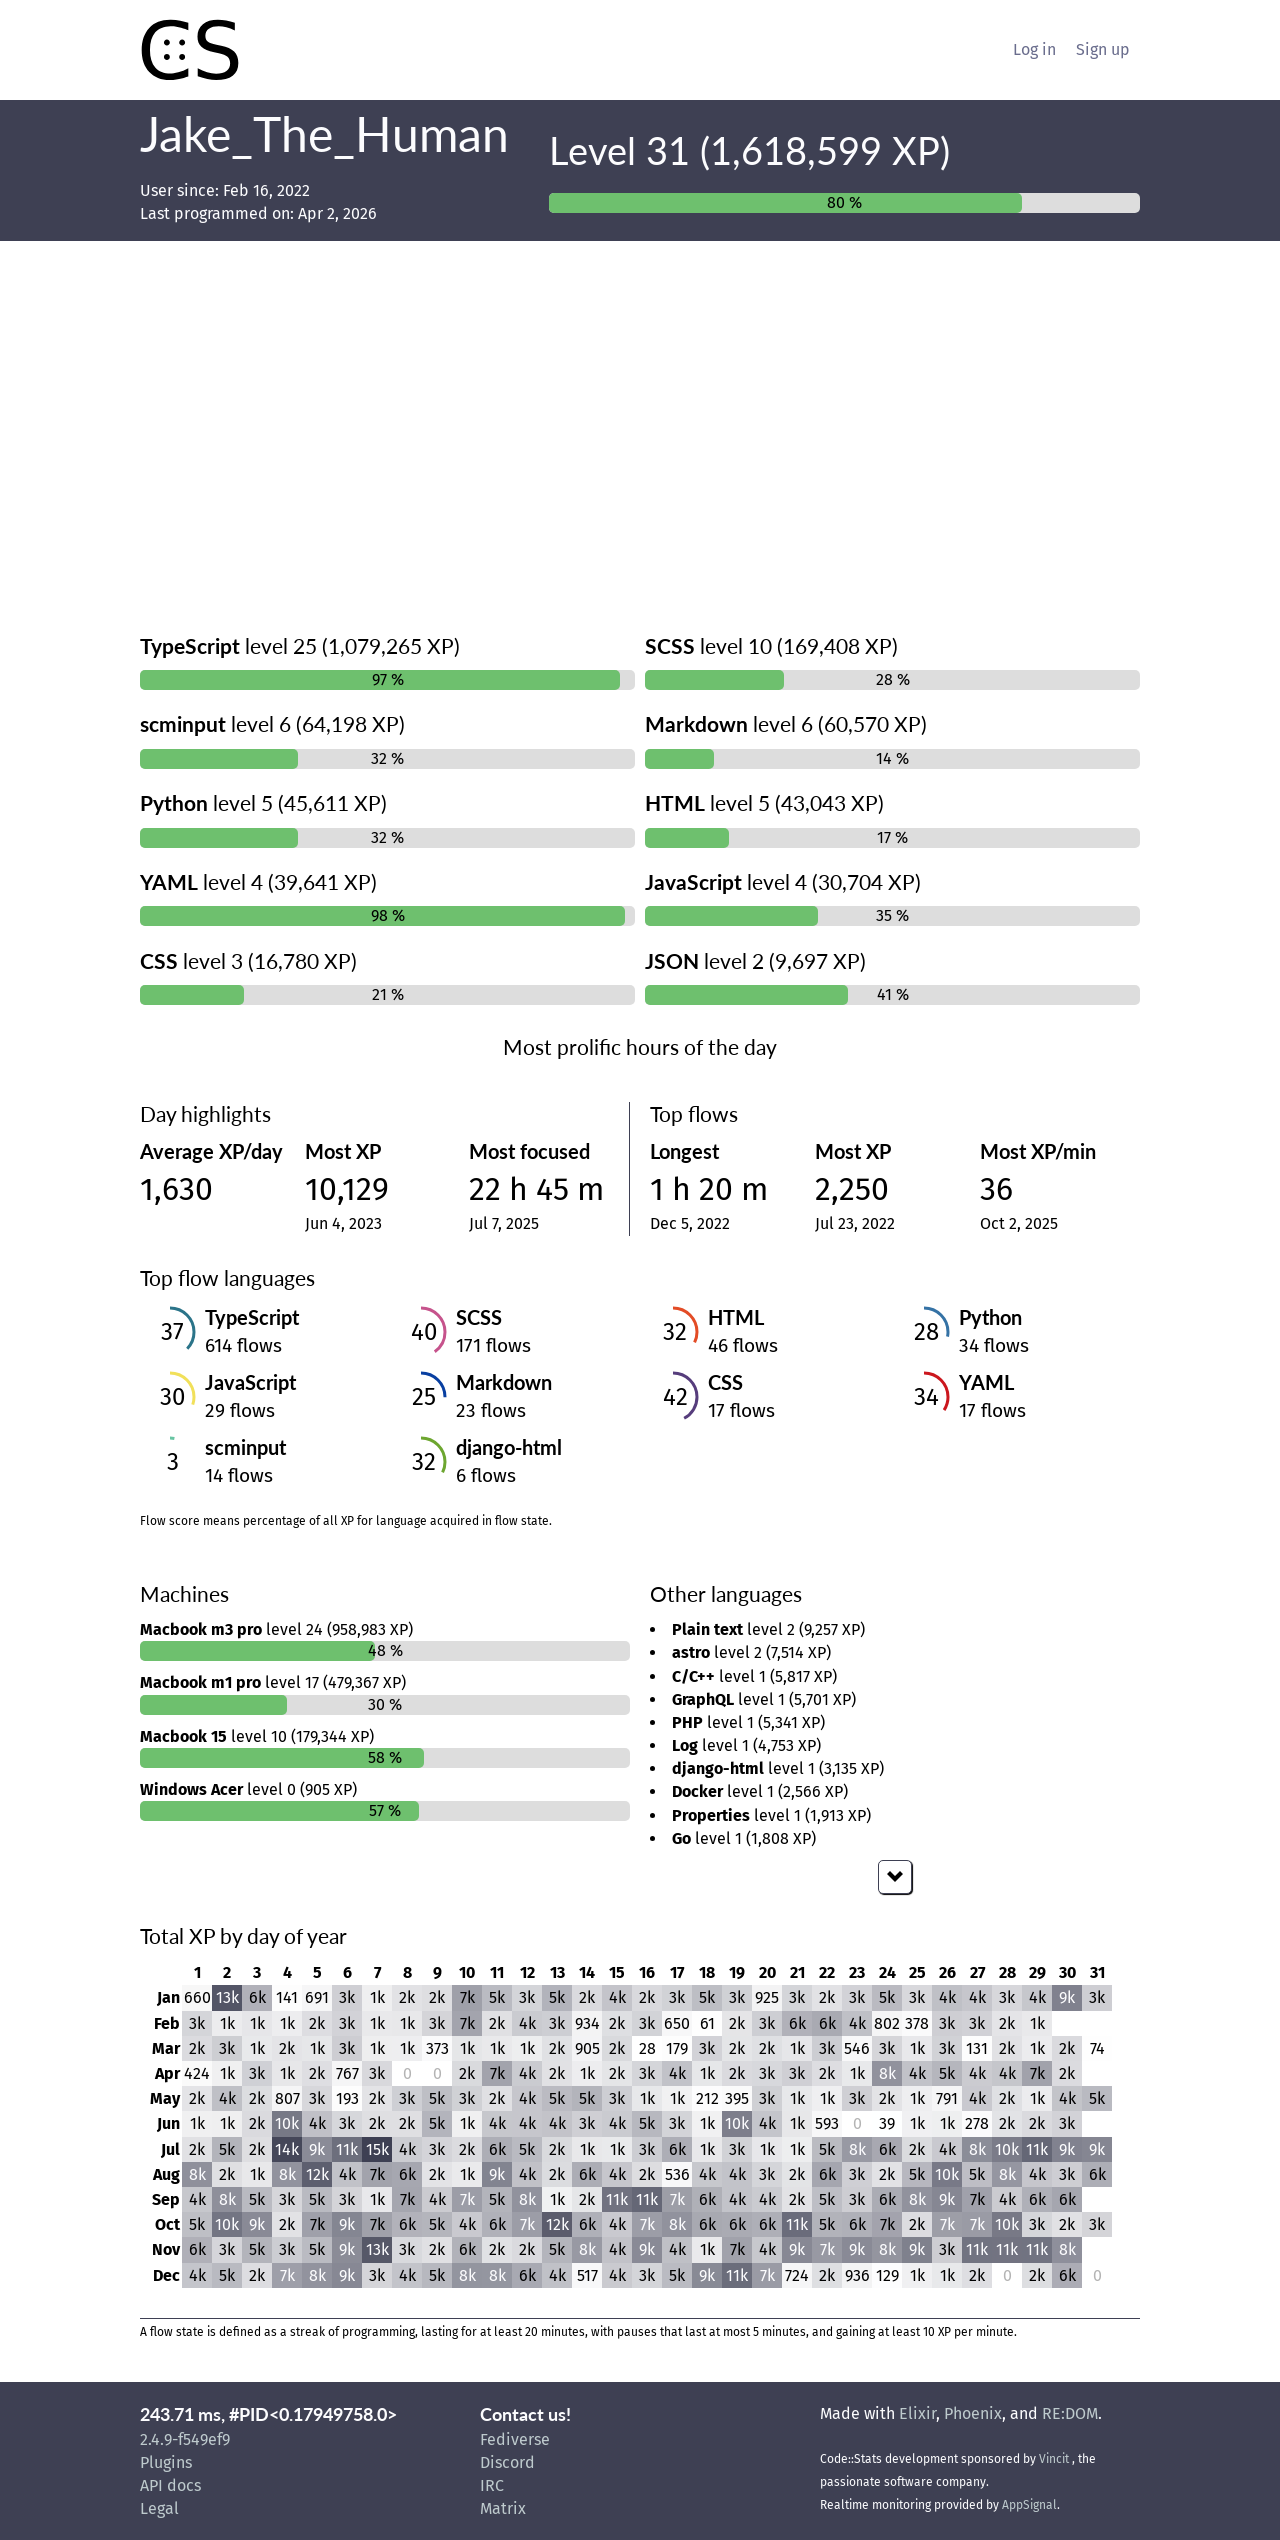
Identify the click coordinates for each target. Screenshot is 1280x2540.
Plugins (166, 2462)
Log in (1034, 49)
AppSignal (1029, 2505)
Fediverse (515, 2439)
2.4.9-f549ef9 (185, 2439)
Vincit (1054, 2459)
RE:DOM (1070, 2413)
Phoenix (973, 2413)
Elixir (917, 2413)
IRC (492, 2485)
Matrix (503, 2508)
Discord (507, 2462)
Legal (159, 2508)
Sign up (1103, 49)
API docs (170, 2485)
